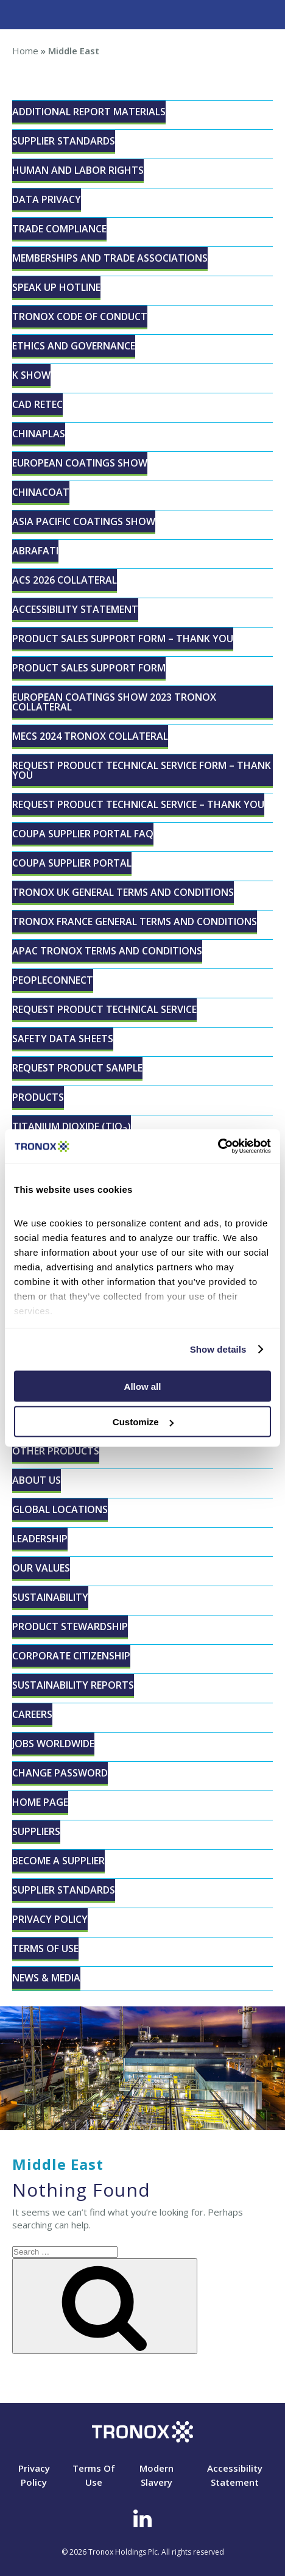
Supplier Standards (63, 141)
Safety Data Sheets (62, 1038)
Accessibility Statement (75, 609)
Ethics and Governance (73, 345)
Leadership (40, 1538)
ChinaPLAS (38, 433)
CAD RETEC (37, 404)
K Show (31, 375)
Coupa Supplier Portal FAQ (82, 833)
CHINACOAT (40, 492)
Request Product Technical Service (104, 1009)
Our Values (41, 1568)
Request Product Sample (77, 1068)
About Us (36, 1480)
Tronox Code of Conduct (79, 316)
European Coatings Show (79, 463)
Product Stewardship (70, 1626)
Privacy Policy (50, 1919)
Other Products (55, 1451)
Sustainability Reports (73, 1685)
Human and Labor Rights (78, 170)
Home (25, 51)
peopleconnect (52, 980)
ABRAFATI (35, 550)
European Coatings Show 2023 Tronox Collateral (114, 702)
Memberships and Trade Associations (110, 258)
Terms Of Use (45, 1948)
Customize (143, 1422)
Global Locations (60, 1509)
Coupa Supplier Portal (72, 863)
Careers (32, 1714)
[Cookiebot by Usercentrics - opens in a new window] (217, 1146)
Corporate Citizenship (71, 1655)
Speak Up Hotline (56, 287)
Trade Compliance (59, 228)
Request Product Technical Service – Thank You (138, 804)
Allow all (142, 1386)
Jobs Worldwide (53, 1743)
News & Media (46, 1977)
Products (38, 1097)
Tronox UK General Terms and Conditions (123, 892)
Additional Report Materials (89, 111)
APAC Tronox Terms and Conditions (107, 950)
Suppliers (36, 1831)
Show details (218, 1349)
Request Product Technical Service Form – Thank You (141, 770)
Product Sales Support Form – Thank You (122, 638)
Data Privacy (46, 199)
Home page (40, 1802)
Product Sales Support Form (89, 667)
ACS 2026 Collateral (64, 580)
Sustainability (50, 1597)
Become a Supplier (58, 1860)
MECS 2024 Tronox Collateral (90, 736)
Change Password (60, 1773)
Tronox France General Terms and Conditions (134, 921)
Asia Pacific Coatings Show (83, 521)
